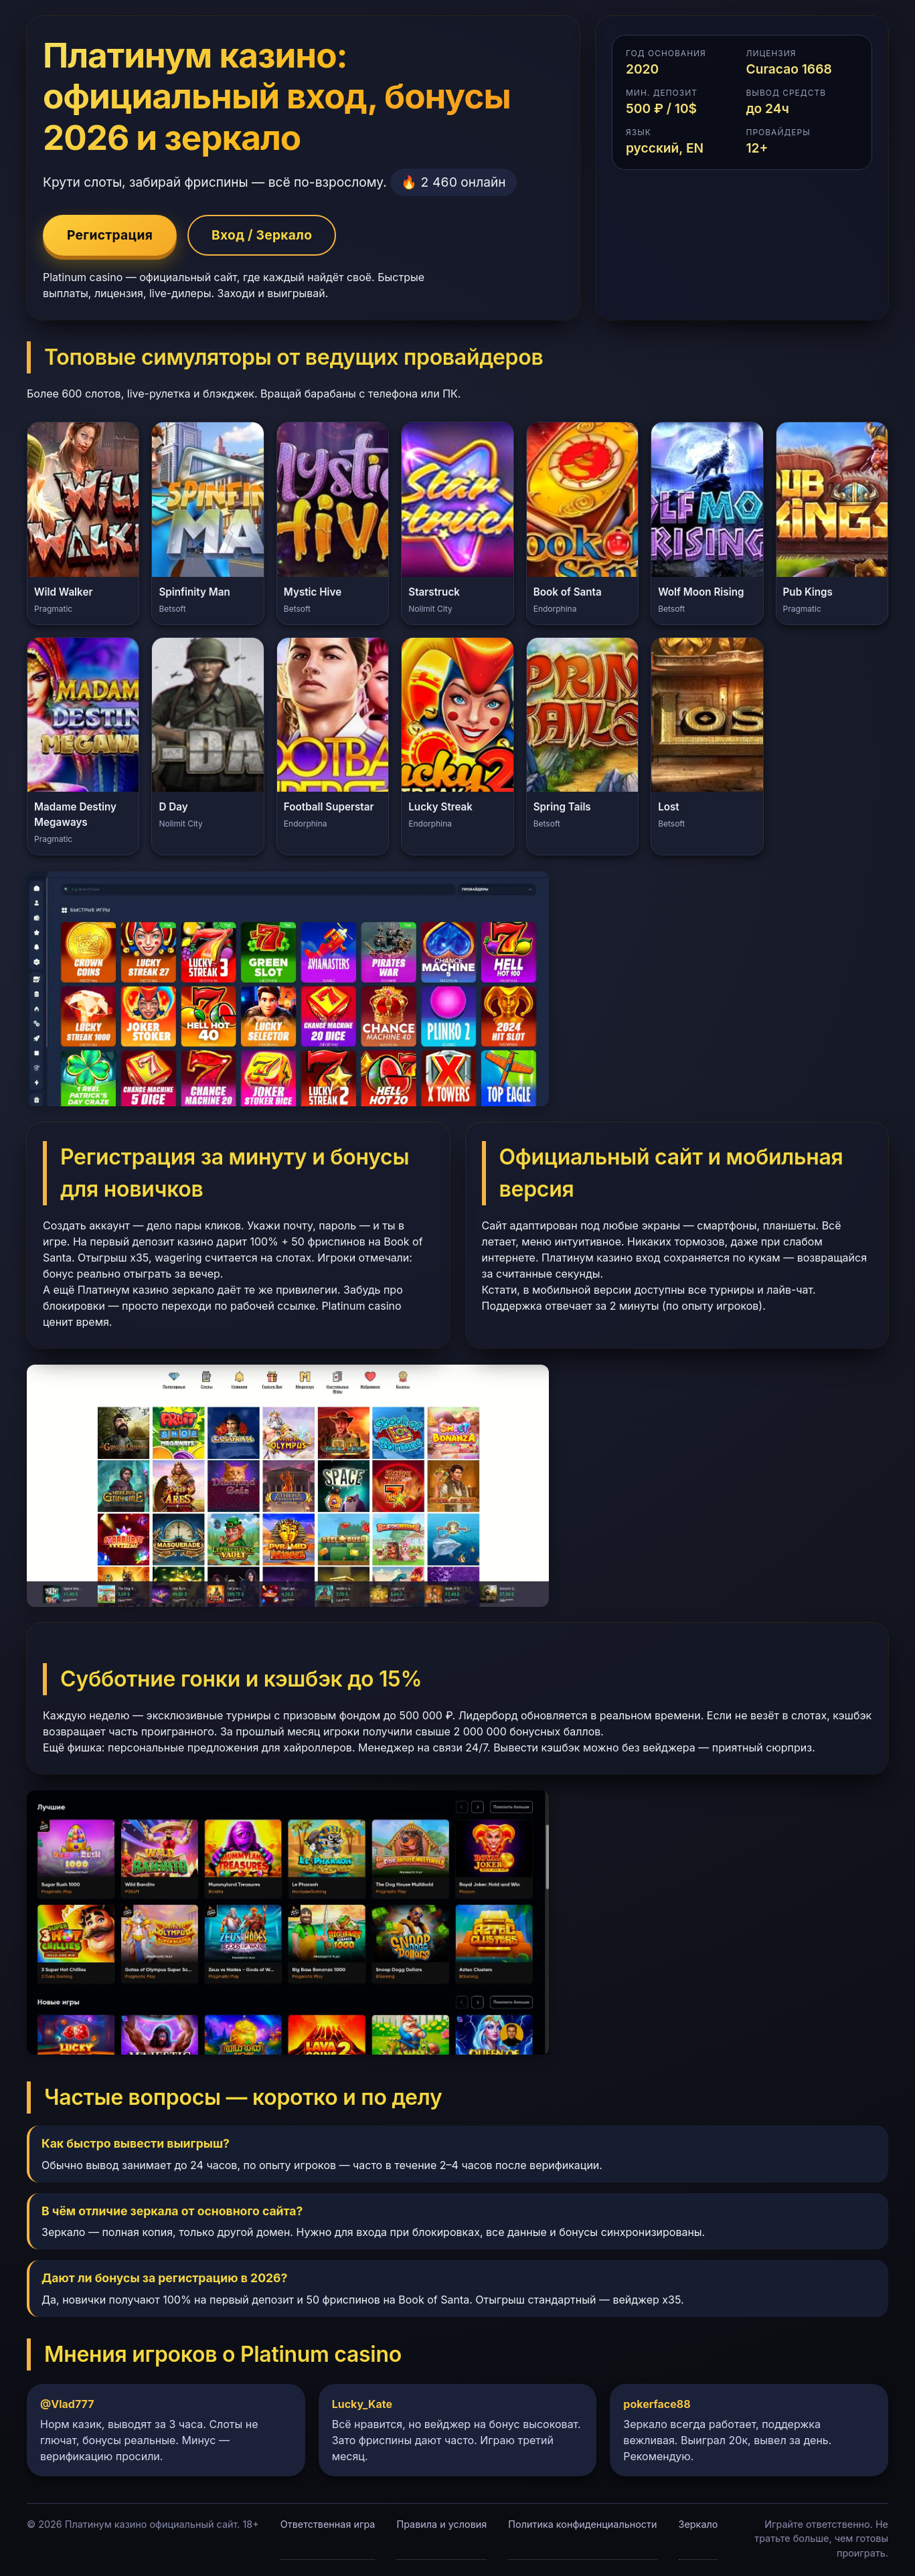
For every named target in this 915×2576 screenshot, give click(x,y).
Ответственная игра (328, 2524)
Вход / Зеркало (262, 235)
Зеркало (698, 2524)
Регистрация (110, 235)
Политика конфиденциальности (582, 2524)
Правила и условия (441, 2524)
